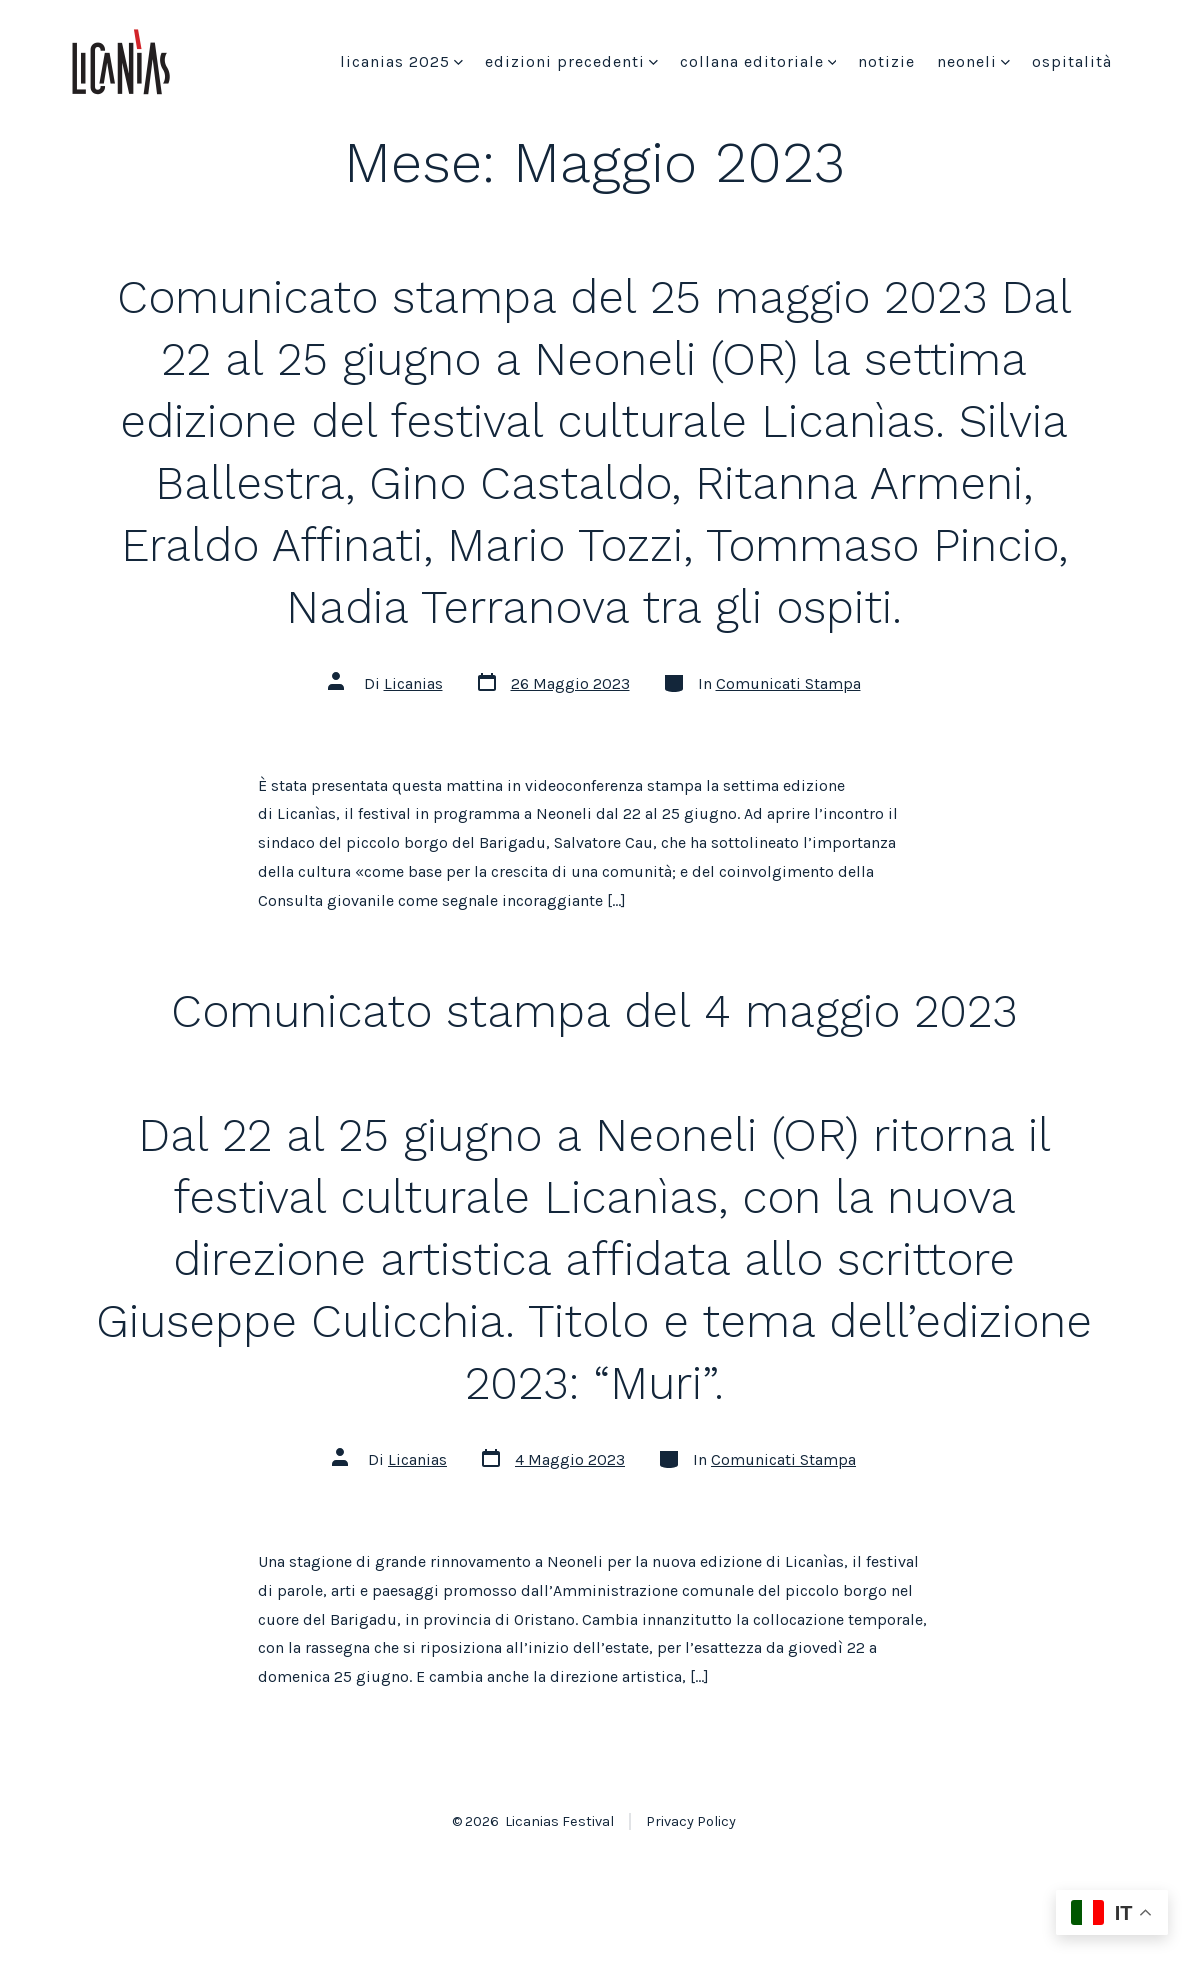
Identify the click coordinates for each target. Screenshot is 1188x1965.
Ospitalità (1072, 61)
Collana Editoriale (758, 61)
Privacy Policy (691, 1821)
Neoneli (973, 61)
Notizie (886, 61)
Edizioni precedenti (571, 61)
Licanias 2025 (401, 61)
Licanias (413, 683)
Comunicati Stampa (788, 683)
